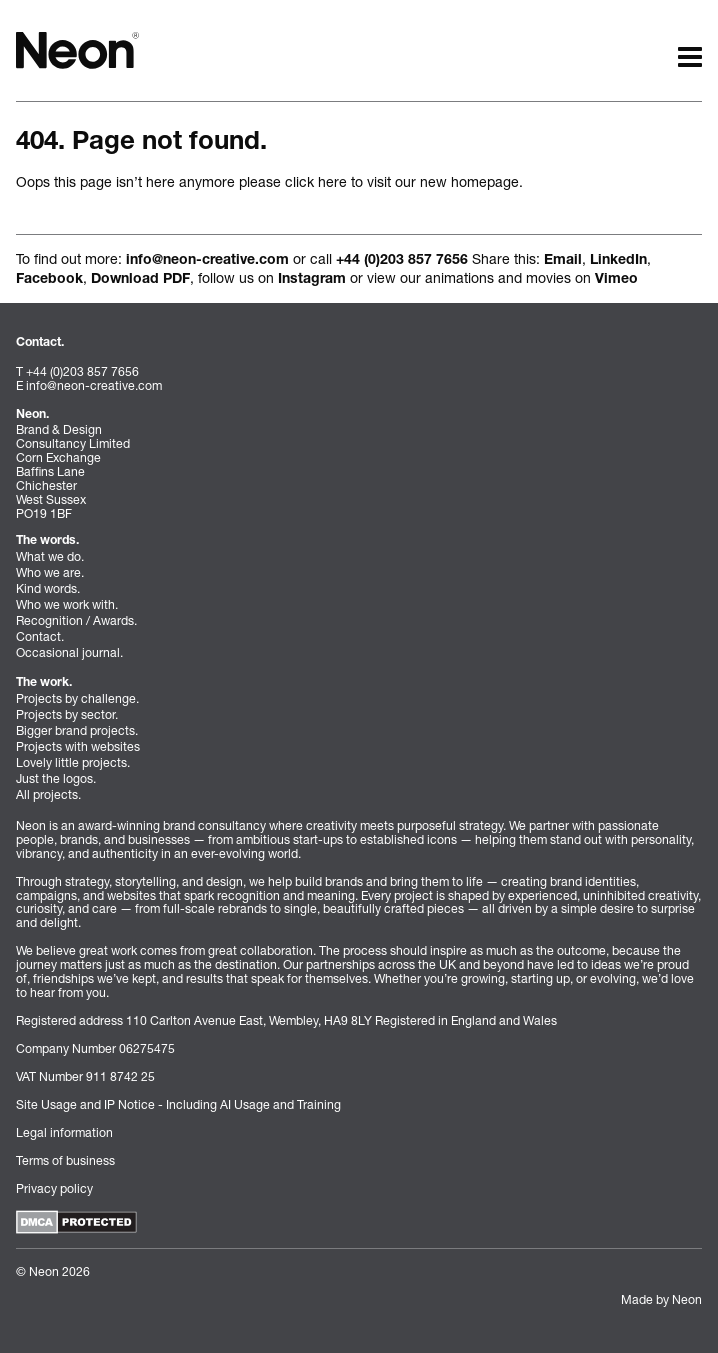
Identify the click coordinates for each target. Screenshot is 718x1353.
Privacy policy (54, 1188)
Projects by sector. (67, 714)
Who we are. (50, 572)
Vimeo (616, 280)
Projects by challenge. (77, 698)
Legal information (64, 1132)
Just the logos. (56, 778)
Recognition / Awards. (76, 620)
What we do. (50, 556)
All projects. (48, 794)
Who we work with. (67, 604)
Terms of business (65, 1160)
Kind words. (48, 588)
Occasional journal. (69, 652)
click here (316, 181)
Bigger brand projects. (77, 730)
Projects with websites (78, 746)
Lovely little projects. (73, 762)
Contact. (40, 636)
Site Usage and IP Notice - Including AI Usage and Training (178, 1104)
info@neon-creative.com (207, 261)
